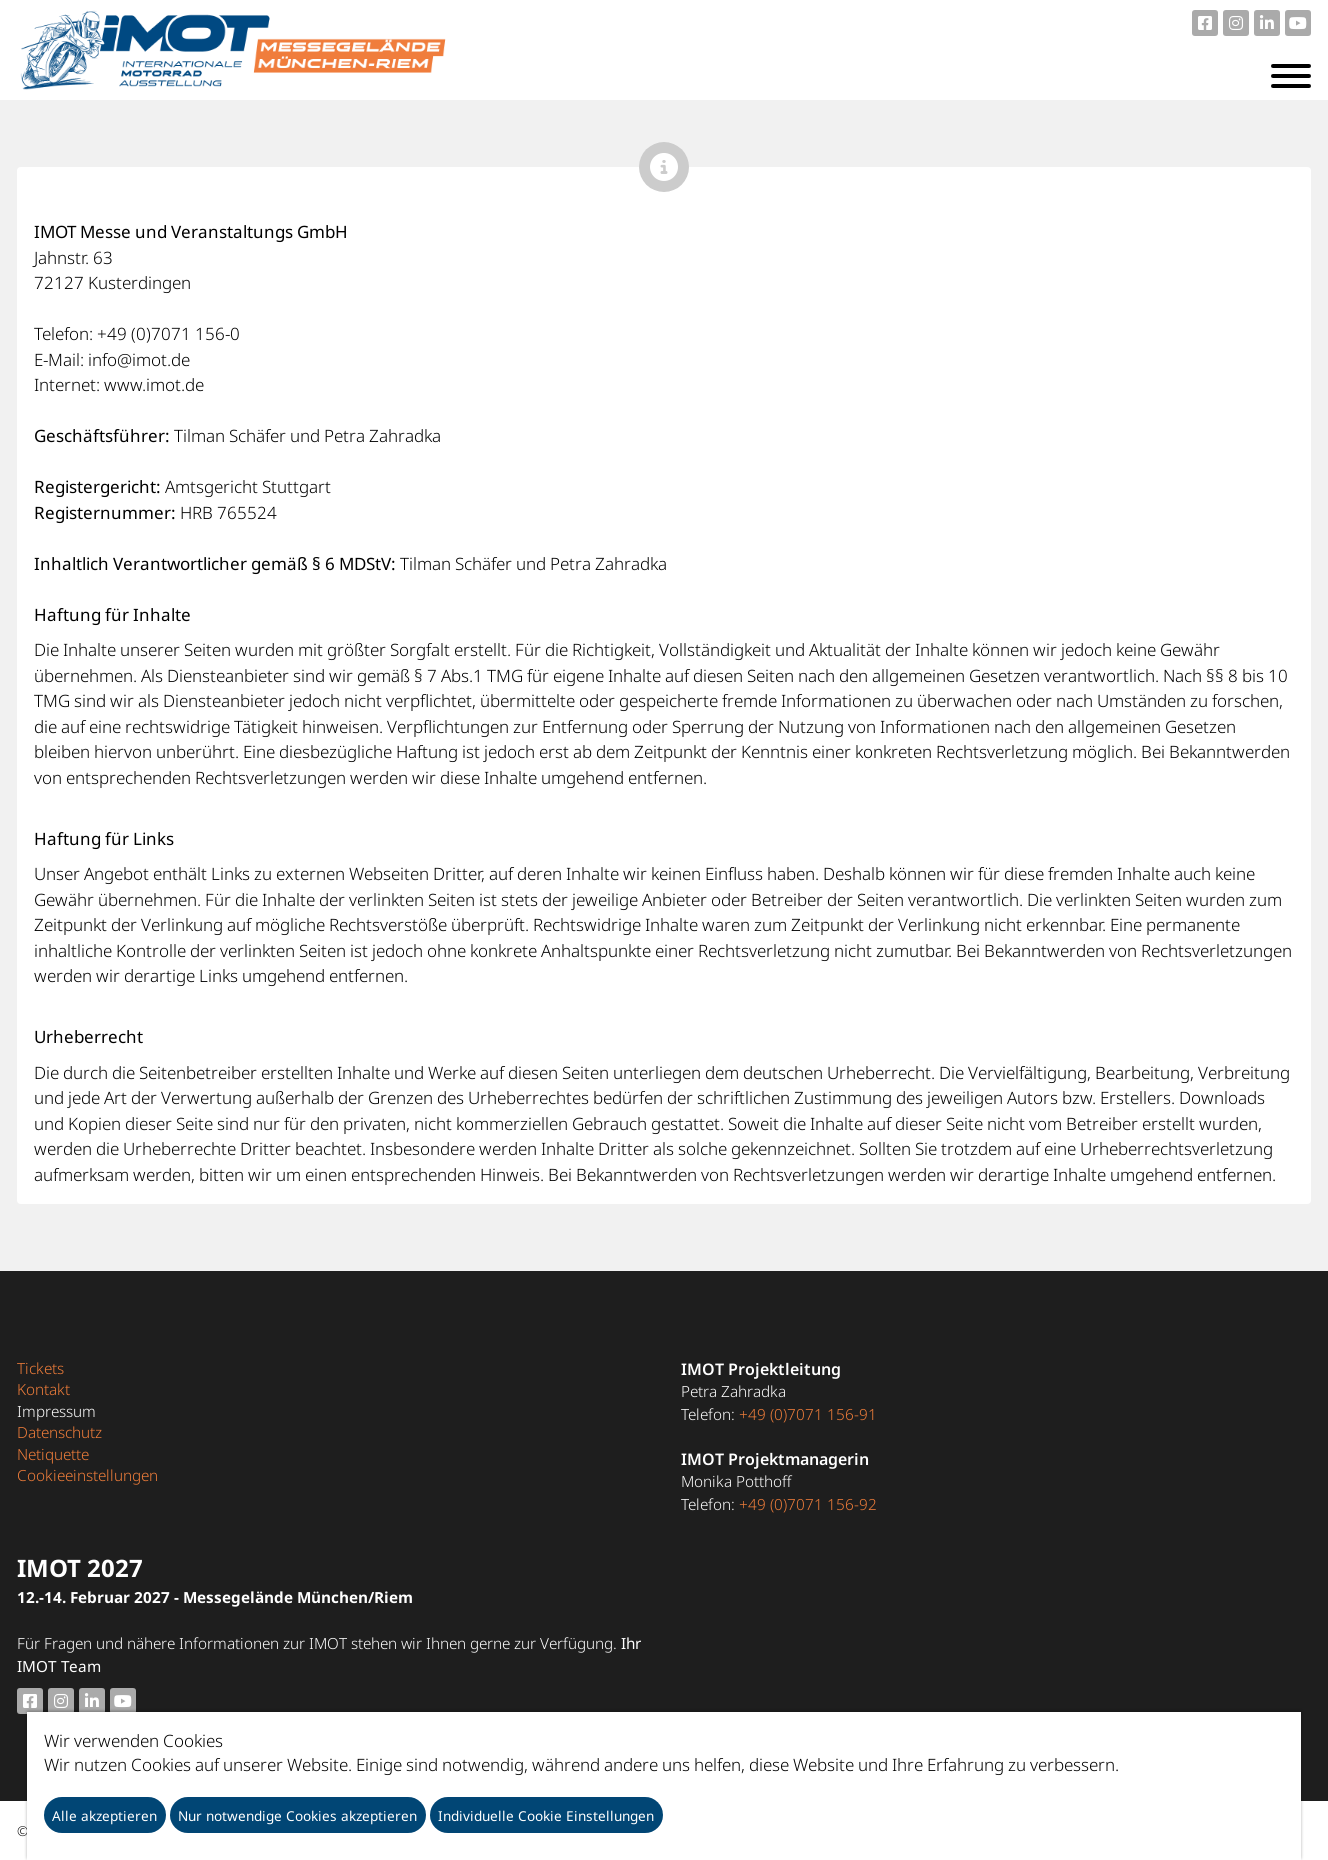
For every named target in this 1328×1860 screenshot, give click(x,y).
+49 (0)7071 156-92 (808, 1504)
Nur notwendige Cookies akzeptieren (297, 1815)
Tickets (40, 1368)
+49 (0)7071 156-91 (808, 1414)
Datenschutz (59, 1432)
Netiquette (53, 1454)
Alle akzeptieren (104, 1815)
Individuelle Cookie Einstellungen (546, 1815)
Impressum (56, 1411)
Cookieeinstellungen (87, 1475)
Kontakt (43, 1389)
